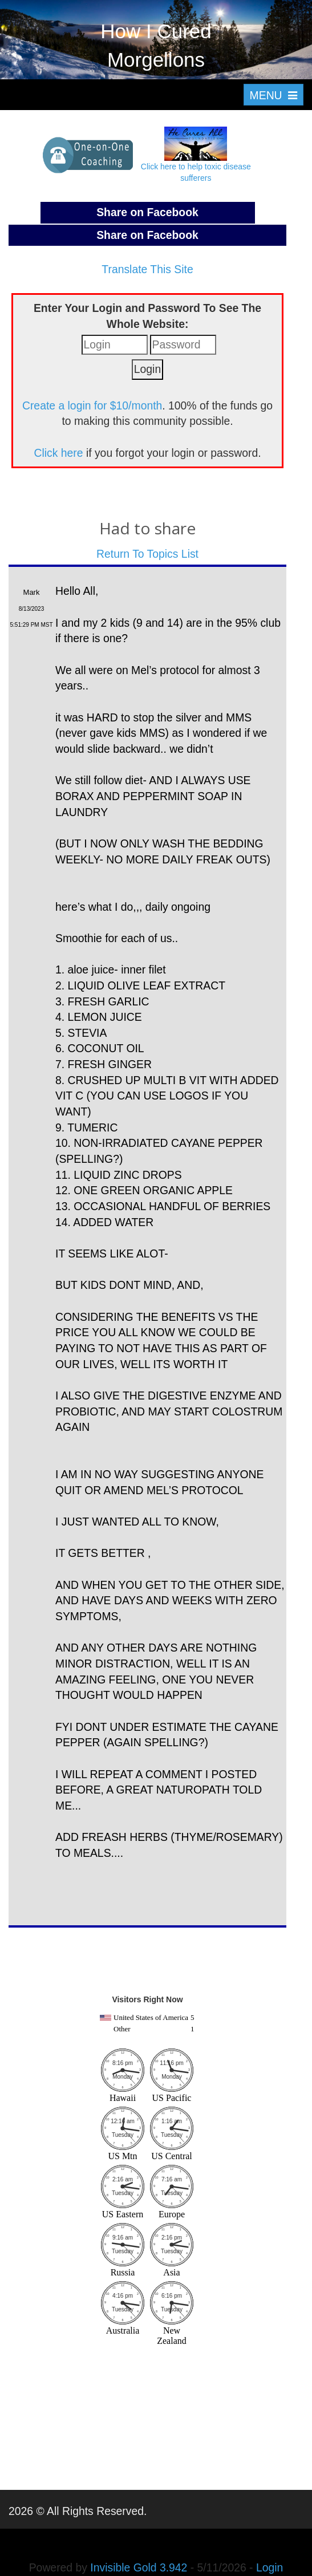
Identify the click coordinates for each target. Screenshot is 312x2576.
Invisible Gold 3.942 (140, 2567)
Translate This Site (147, 269)
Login (269, 2567)
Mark (31, 592)
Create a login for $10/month (92, 405)
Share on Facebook (147, 212)
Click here (58, 453)
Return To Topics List (147, 553)
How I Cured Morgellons (156, 45)
